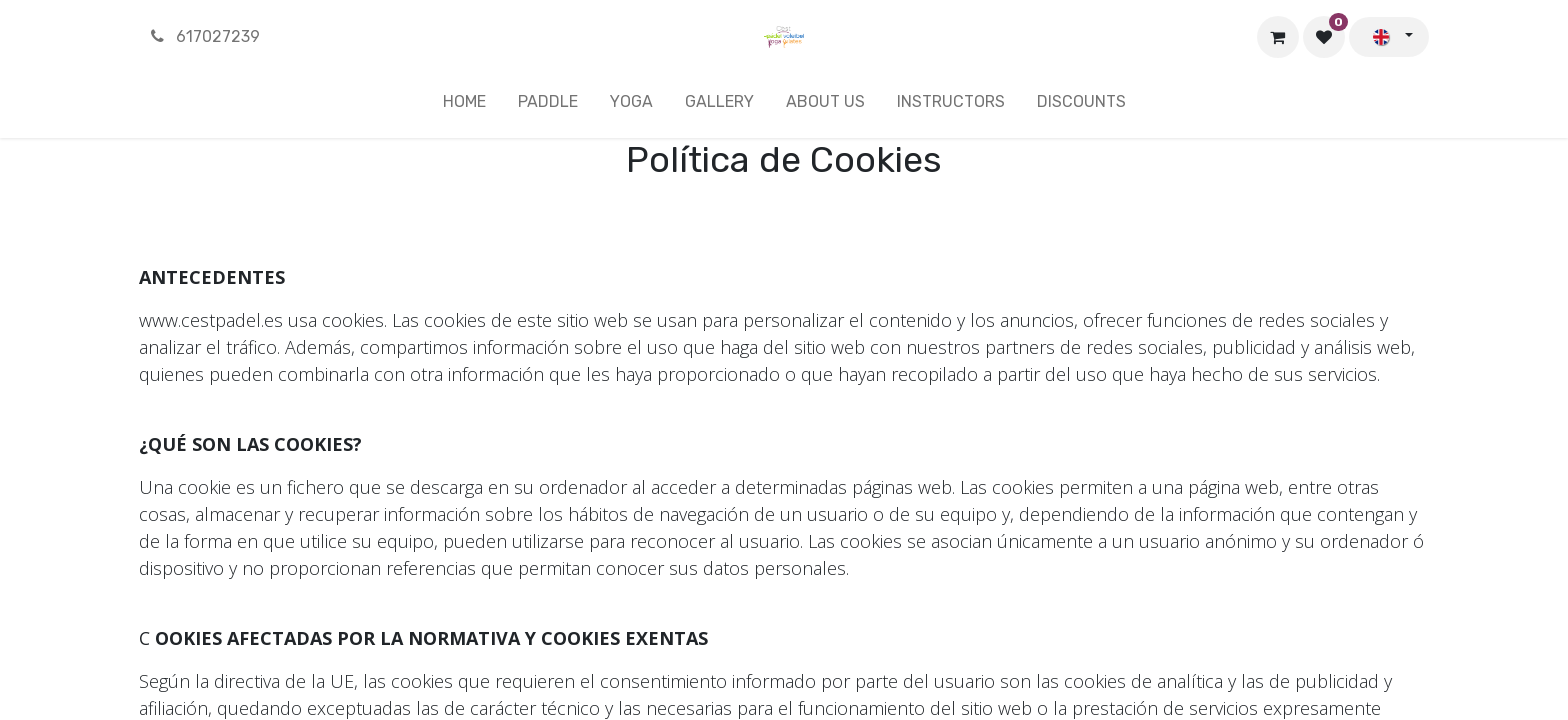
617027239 (203, 36)
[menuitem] (464, 106)
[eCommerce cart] (1278, 37)
